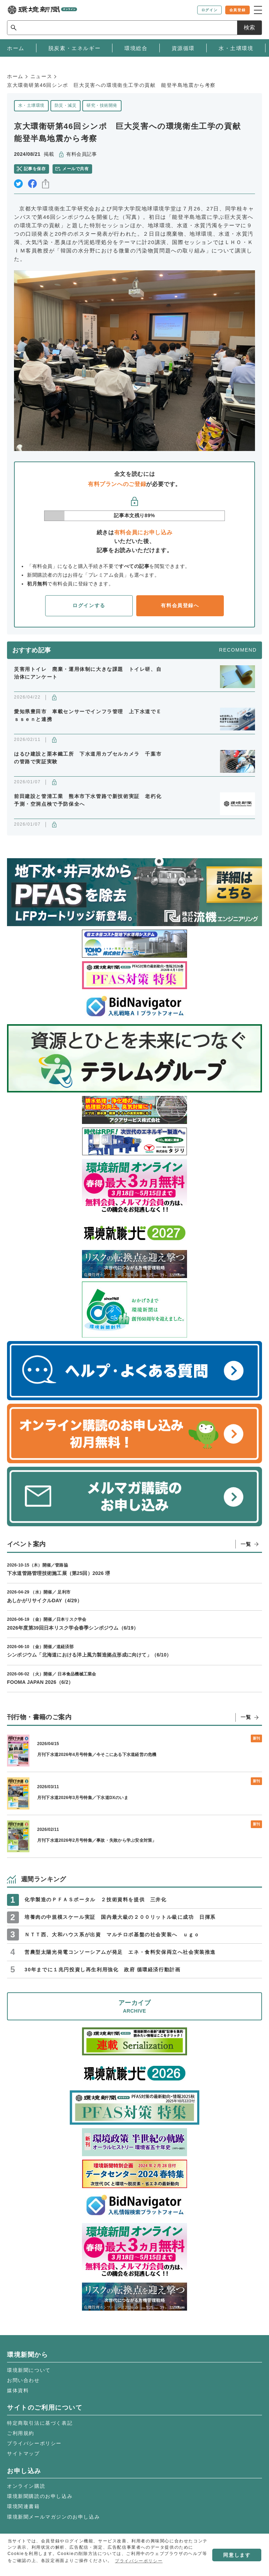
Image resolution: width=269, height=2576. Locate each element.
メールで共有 (75, 168)
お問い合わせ (23, 2380)
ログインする (89, 605)
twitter (18, 183)
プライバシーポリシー (34, 2443)
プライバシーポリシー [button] (139, 2560)
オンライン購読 (26, 2486)
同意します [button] (236, 2555)
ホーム (15, 76)
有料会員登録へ (180, 605)
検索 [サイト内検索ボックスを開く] (249, 27)
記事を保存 (35, 168)
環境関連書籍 (23, 2506)
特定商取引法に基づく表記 (40, 2423)
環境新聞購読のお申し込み (40, 2496)
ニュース (41, 76)
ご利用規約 (20, 2433)
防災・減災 (65, 105)
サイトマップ (23, 2453)
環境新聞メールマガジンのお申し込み (53, 2517)
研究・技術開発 (102, 105)
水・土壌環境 (31, 105)
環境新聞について (29, 2370)
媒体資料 (18, 2390)
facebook (32, 183)
